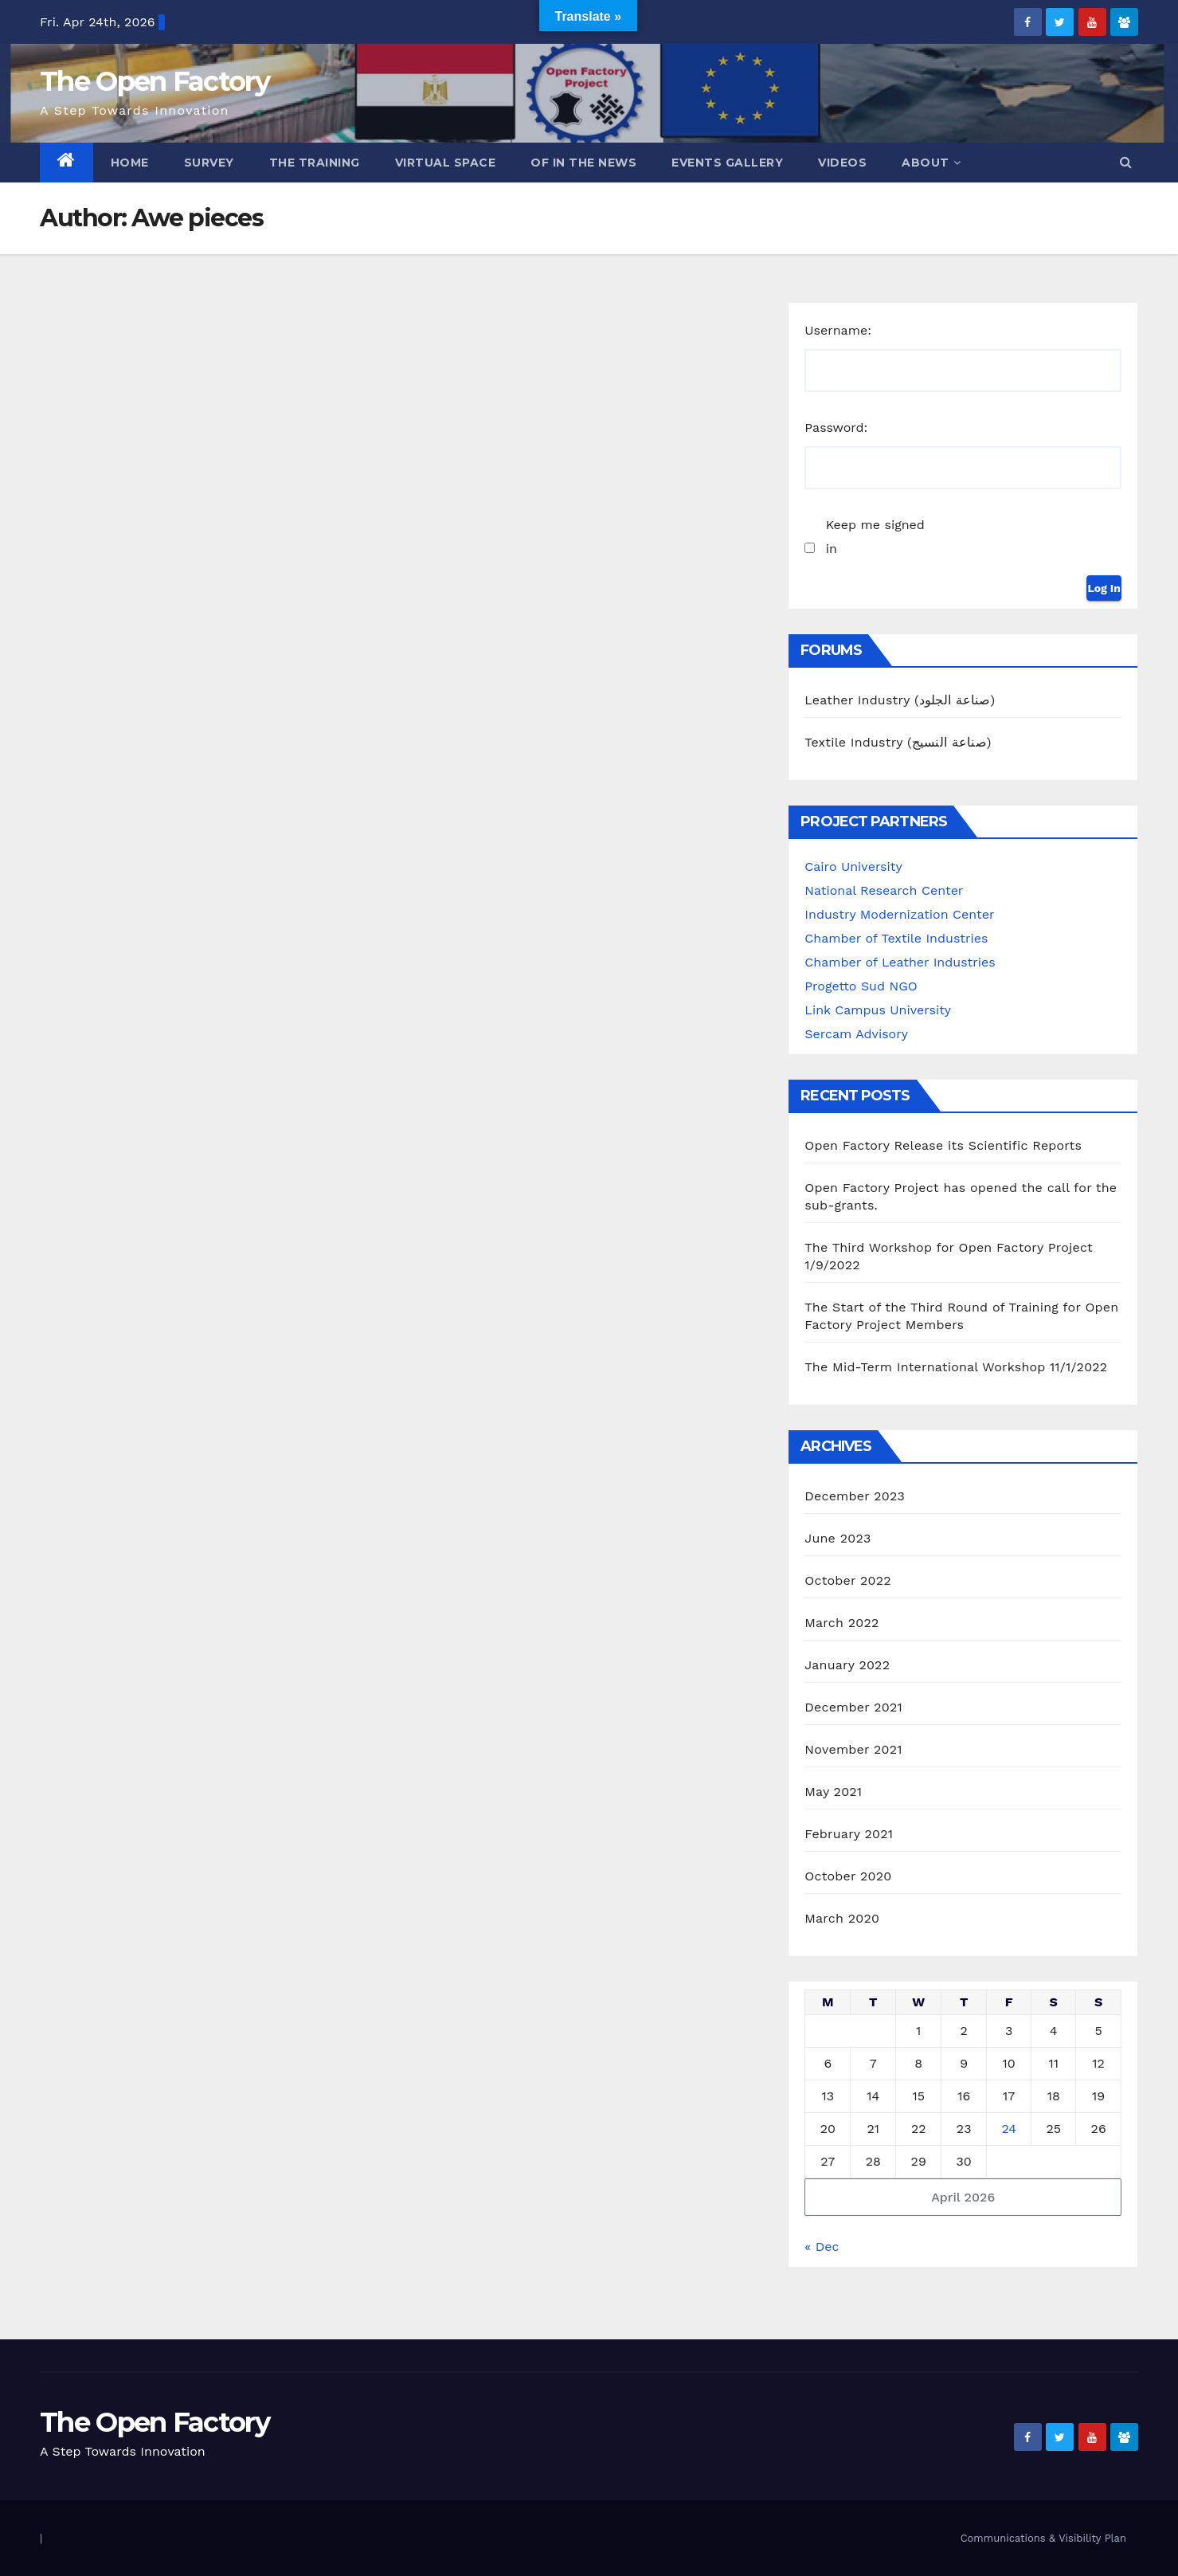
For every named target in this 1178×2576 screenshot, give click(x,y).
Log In (1104, 588)
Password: (835, 427)
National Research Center (883, 890)
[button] (1126, 162)
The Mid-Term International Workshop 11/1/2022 (955, 1366)
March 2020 (841, 1918)
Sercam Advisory (856, 1033)
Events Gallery (727, 162)
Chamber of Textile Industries (896, 938)
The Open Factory (154, 81)
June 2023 (837, 1538)
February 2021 (848, 1833)
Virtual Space (445, 162)
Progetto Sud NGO (860, 986)
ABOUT (931, 162)
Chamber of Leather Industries (899, 962)
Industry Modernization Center (899, 914)
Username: (837, 330)
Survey (209, 162)
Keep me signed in (875, 536)
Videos (842, 162)
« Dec (821, 2246)
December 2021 (853, 1707)
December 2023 (854, 1496)
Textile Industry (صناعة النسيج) (897, 742)
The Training (314, 162)
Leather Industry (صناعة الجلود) (899, 700)
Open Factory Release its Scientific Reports (943, 1145)
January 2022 (847, 1664)
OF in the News (583, 162)
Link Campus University (877, 1009)
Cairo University (853, 866)
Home (130, 162)
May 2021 (833, 1791)
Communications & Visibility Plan (1043, 2538)
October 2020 (847, 1876)
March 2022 (841, 1622)
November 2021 (853, 1749)
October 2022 (847, 1580)
